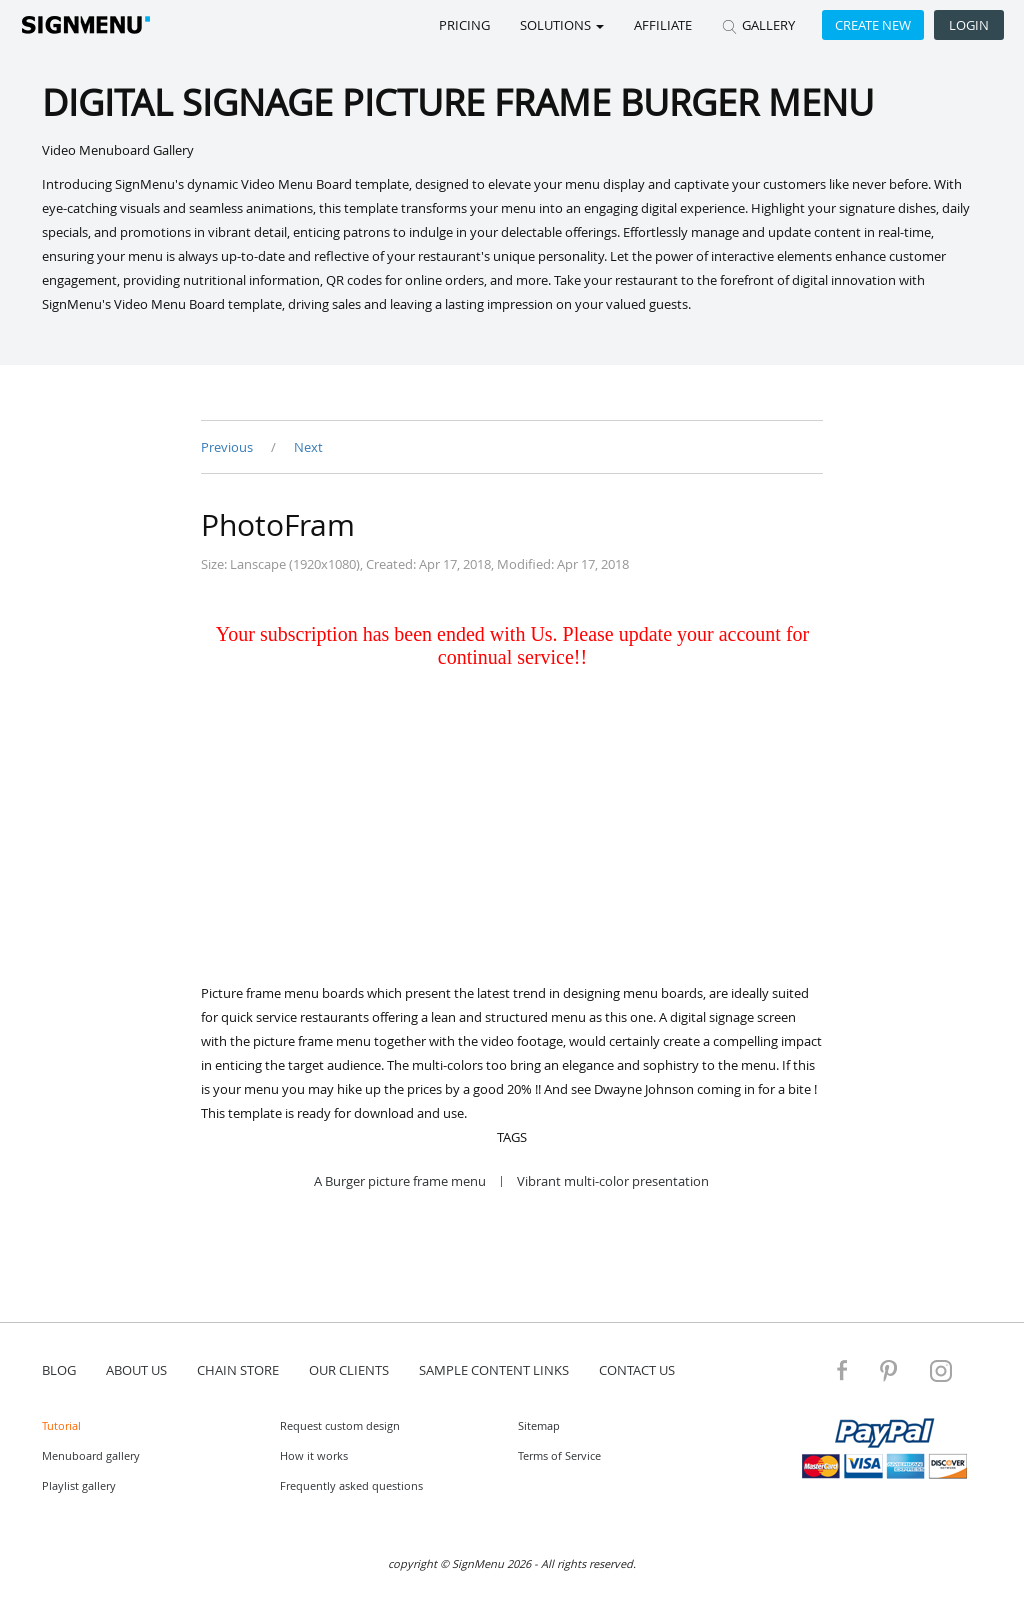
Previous (228, 447)
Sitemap (539, 1425)
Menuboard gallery (91, 1455)
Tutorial (61, 1425)
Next (308, 447)
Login (969, 25)
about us (136, 1370)
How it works (314, 1455)
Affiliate (663, 25)
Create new (873, 25)
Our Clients (349, 1370)
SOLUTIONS (562, 25)
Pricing (464, 25)
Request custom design (340, 1425)
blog (59, 1370)
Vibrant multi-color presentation (613, 1181)
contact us (637, 1370)
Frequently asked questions (351, 1485)
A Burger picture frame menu (400, 1181)
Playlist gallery (79, 1485)
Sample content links (494, 1370)
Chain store (238, 1370)
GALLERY (758, 25)
